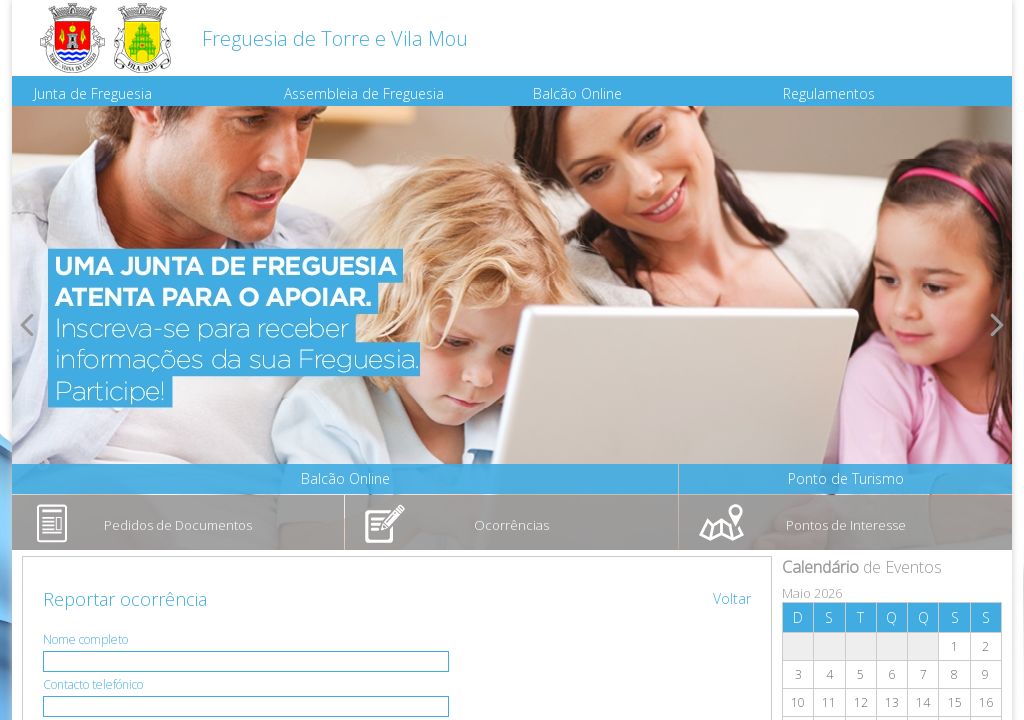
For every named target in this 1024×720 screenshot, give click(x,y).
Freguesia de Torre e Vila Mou (335, 38)
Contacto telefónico (93, 684)
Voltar (732, 598)
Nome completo (85, 639)
